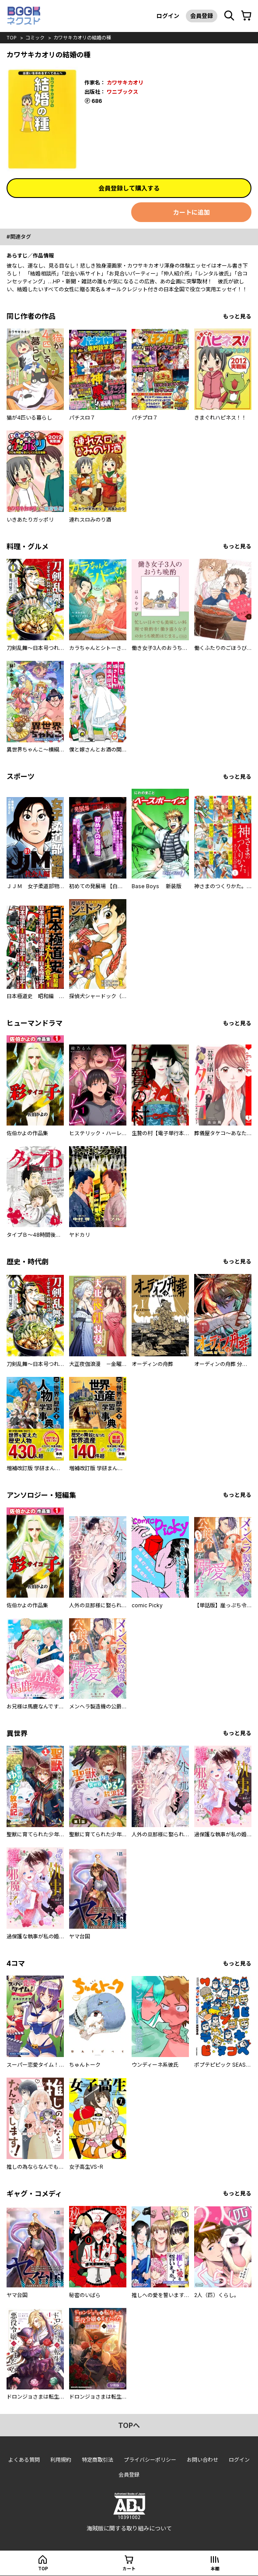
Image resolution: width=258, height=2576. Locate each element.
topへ (129, 2425)
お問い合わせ (202, 2459)
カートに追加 (191, 212)
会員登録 (201, 15)
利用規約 (60, 2459)
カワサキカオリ (125, 82)
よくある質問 (24, 2459)
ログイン (168, 15)
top (12, 38)
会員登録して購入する (129, 188)
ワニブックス (122, 91)
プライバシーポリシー (150, 2459)
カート (129, 2568)
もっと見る (237, 316)
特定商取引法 (97, 2459)
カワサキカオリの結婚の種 (82, 38)
